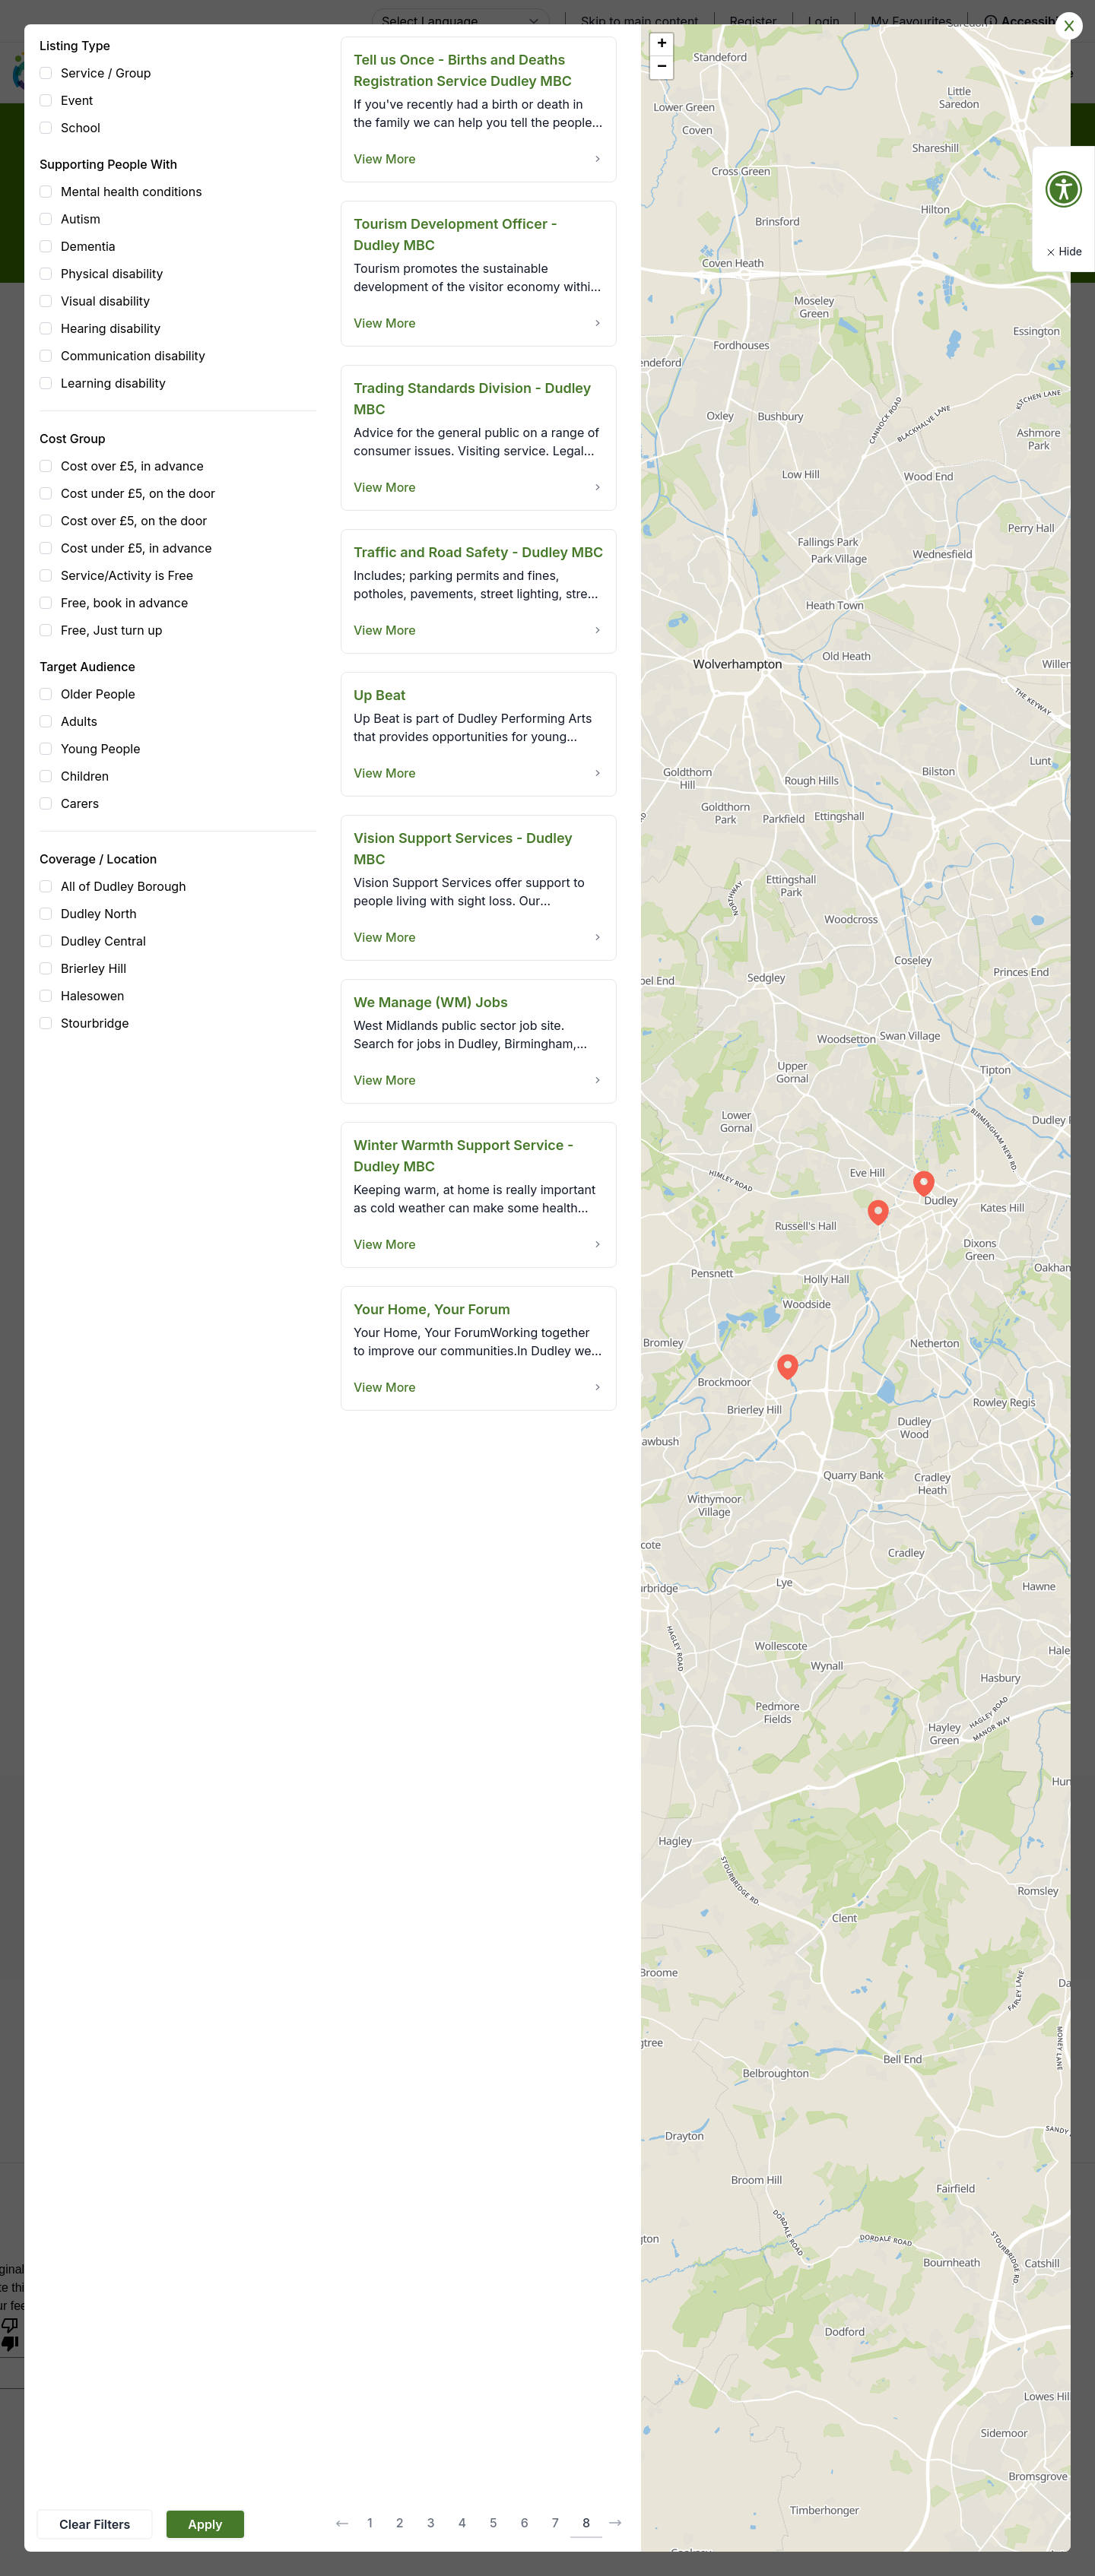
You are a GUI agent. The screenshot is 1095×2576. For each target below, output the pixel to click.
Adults (79, 721)
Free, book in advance (124, 602)
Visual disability (105, 301)
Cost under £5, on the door (138, 493)
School (80, 127)
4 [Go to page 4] (463, 2522)
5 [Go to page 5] (493, 2522)
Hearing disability (110, 328)
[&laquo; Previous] (342, 2523)
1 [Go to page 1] (370, 2522)
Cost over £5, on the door (134, 520)
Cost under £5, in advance (136, 548)
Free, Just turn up (111, 630)
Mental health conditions (131, 191)
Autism (80, 219)
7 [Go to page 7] (555, 2522)
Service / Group (106, 73)
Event (77, 100)
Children (85, 776)
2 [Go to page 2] (400, 2522)
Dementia (88, 246)
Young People (101, 748)
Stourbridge (95, 1023)
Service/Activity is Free (127, 575)
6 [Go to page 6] (524, 2522)
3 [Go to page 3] (431, 2522)
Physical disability (112, 273)
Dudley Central (103, 941)
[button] (878, 1212)
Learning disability (113, 383)
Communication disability (133, 355)
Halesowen (92, 995)
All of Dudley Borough (123, 886)
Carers (80, 803)
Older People (98, 694)
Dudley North (99, 913)
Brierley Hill (93, 968)
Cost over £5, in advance (132, 466)
